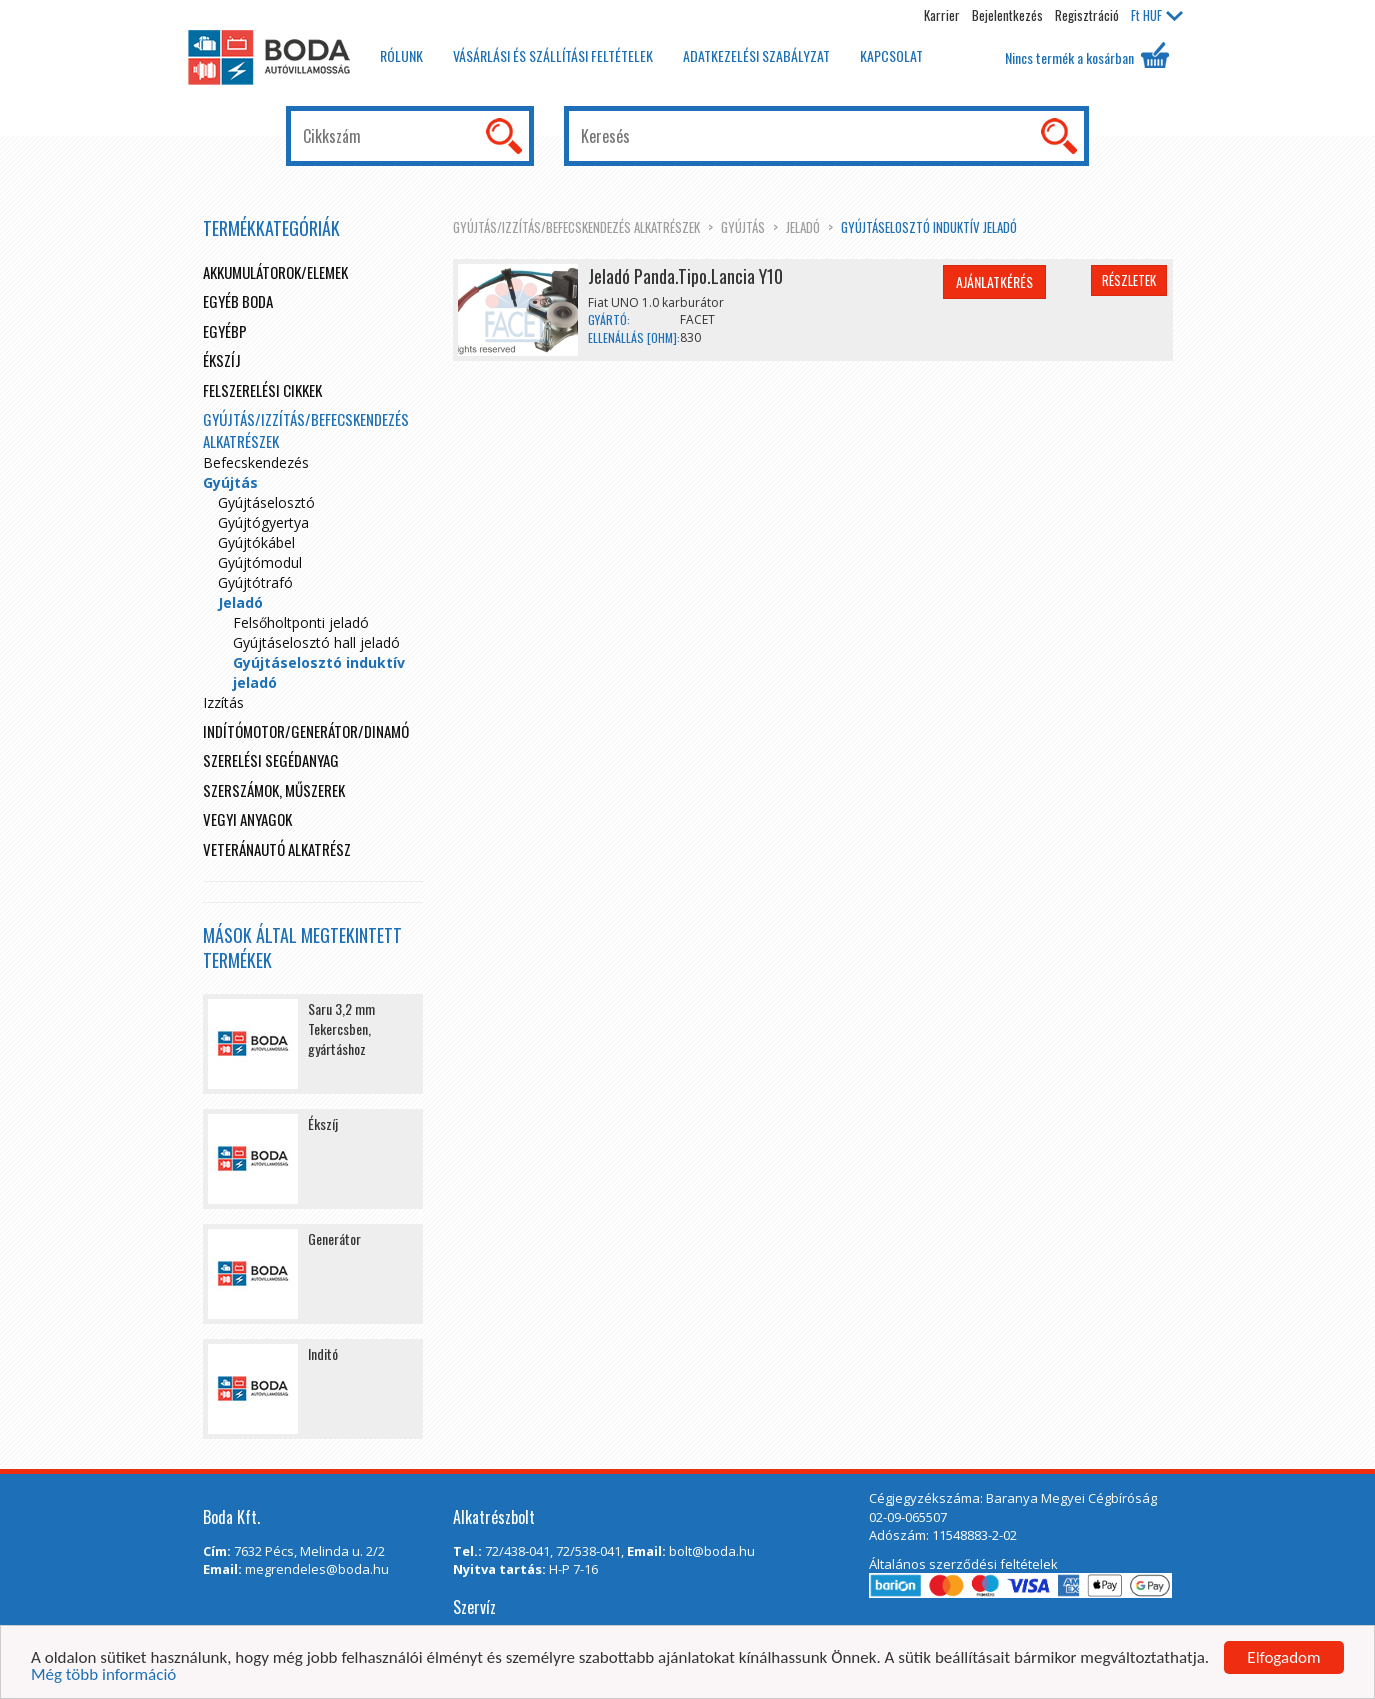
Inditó (323, 1353)
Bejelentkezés (1007, 15)
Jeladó (803, 227)
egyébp (225, 331)
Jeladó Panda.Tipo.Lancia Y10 (685, 276)
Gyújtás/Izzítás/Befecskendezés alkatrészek (576, 227)
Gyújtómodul (260, 562)
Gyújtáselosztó (266, 502)
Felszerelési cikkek (262, 390)
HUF (1157, 15)
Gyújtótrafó (255, 582)
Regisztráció (1087, 15)
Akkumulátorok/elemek (275, 272)
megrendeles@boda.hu (317, 1569)
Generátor (334, 1238)
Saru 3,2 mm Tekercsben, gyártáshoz (341, 1028)
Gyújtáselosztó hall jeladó (316, 642)
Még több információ (103, 1675)
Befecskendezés (256, 462)
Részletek (1129, 280)
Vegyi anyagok (247, 819)
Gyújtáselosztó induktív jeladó (929, 227)
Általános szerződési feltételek (963, 1564)
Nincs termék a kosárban (1087, 55)
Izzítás (223, 702)
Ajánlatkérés (994, 281)
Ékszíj (222, 360)
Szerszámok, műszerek (274, 790)
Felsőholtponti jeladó (301, 622)
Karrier (942, 15)
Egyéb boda (238, 301)
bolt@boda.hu (712, 1551)
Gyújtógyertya (263, 522)
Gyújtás (743, 227)
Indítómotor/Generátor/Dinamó (306, 731)
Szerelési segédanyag (271, 760)
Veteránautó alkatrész (277, 849)
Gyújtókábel (256, 542)
